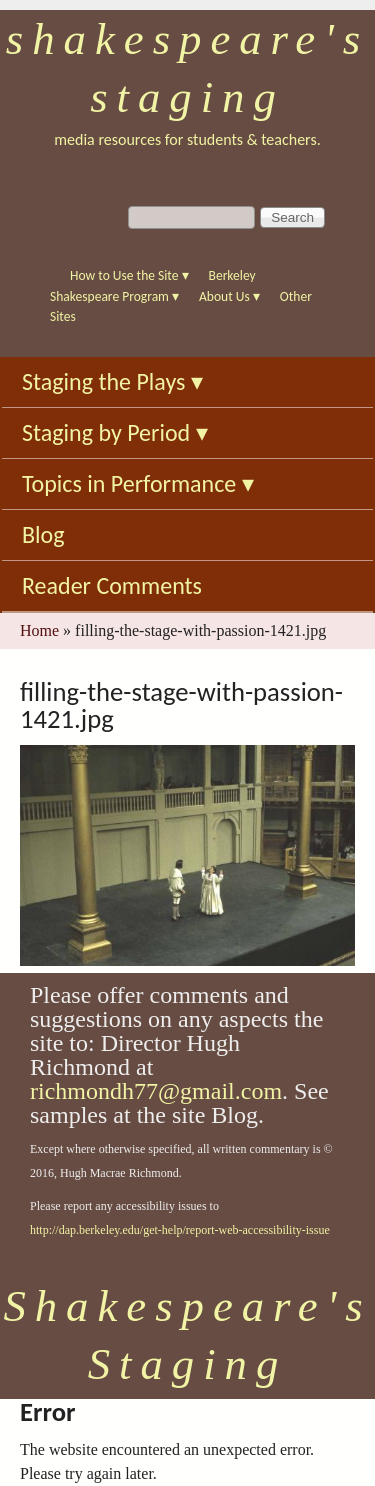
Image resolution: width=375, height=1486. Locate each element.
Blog (43, 534)
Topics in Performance (138, 483)
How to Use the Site (129, 275)
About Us (229, 296)
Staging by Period (115, 432)
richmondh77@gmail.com (156, 1091)
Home (39, 630)
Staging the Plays (112, 381)
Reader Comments (112, 585)
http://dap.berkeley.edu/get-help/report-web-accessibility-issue (180, 1230)
